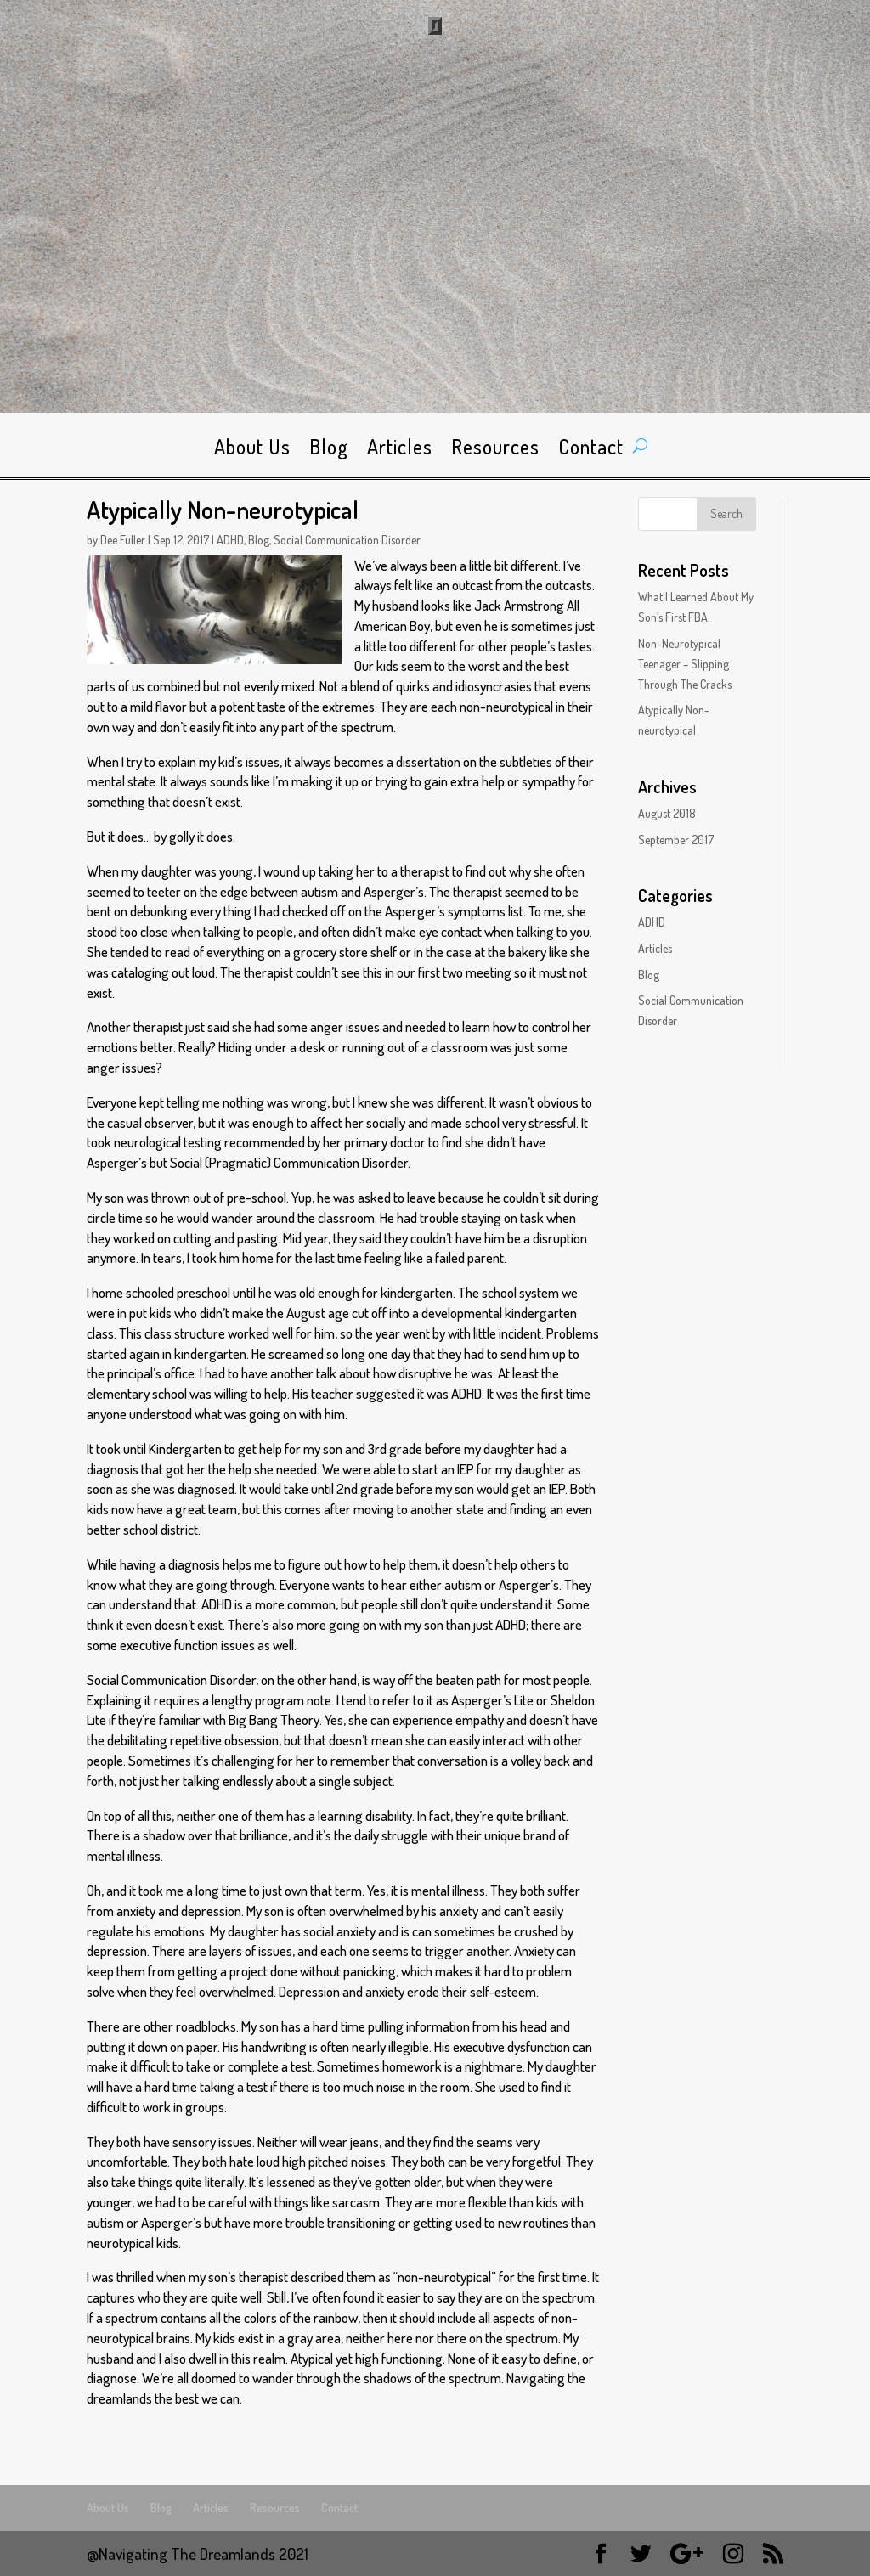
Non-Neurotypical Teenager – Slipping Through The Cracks (685, 663)
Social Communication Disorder (347, 540)
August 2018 (667, 813)
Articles (399, 450)
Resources (495, 450)
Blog (328, 450)
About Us (252, 450)
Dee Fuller (122, 540)
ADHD (230, 540)
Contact (591, 450)
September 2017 (676, 839)
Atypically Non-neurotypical (223, 509)
